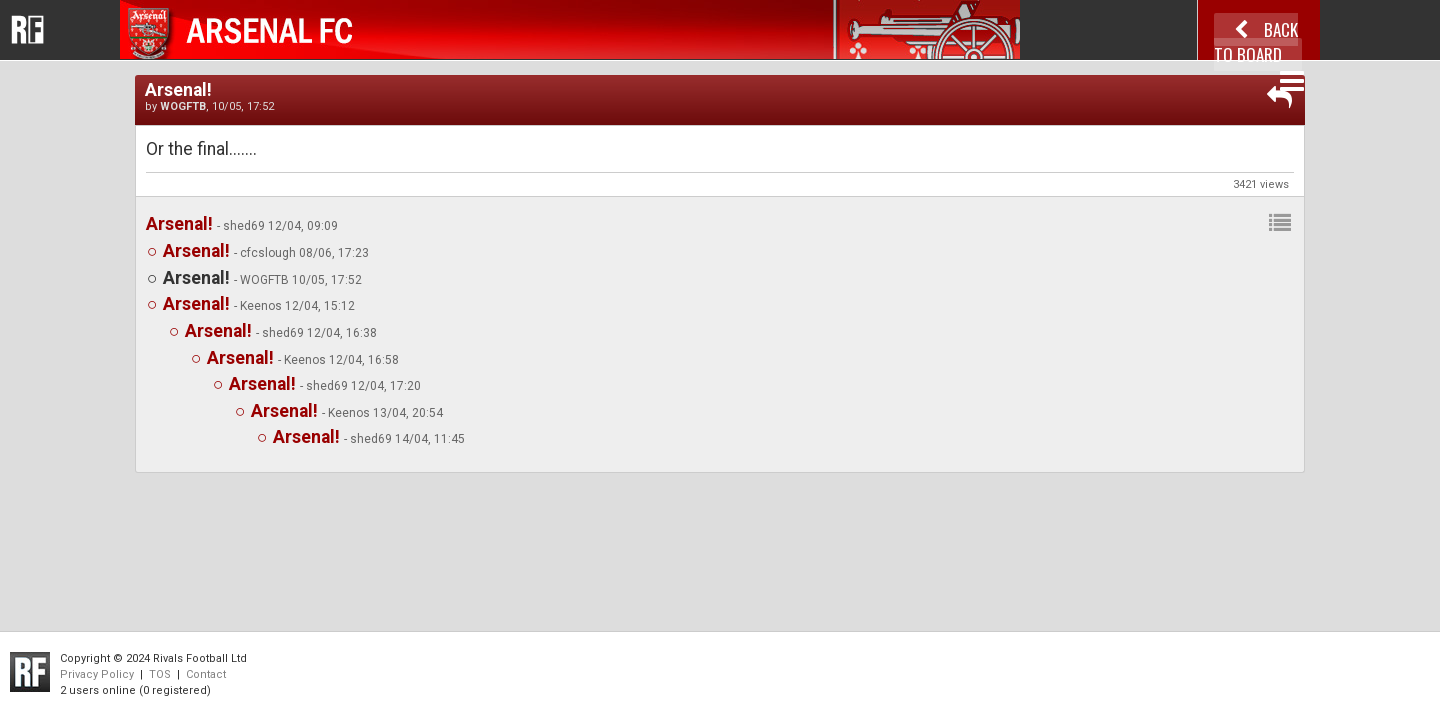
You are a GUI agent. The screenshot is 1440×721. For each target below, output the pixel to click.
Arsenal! (179, 224)
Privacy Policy (97, 674)
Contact (206, 674)
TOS (160, 674)
